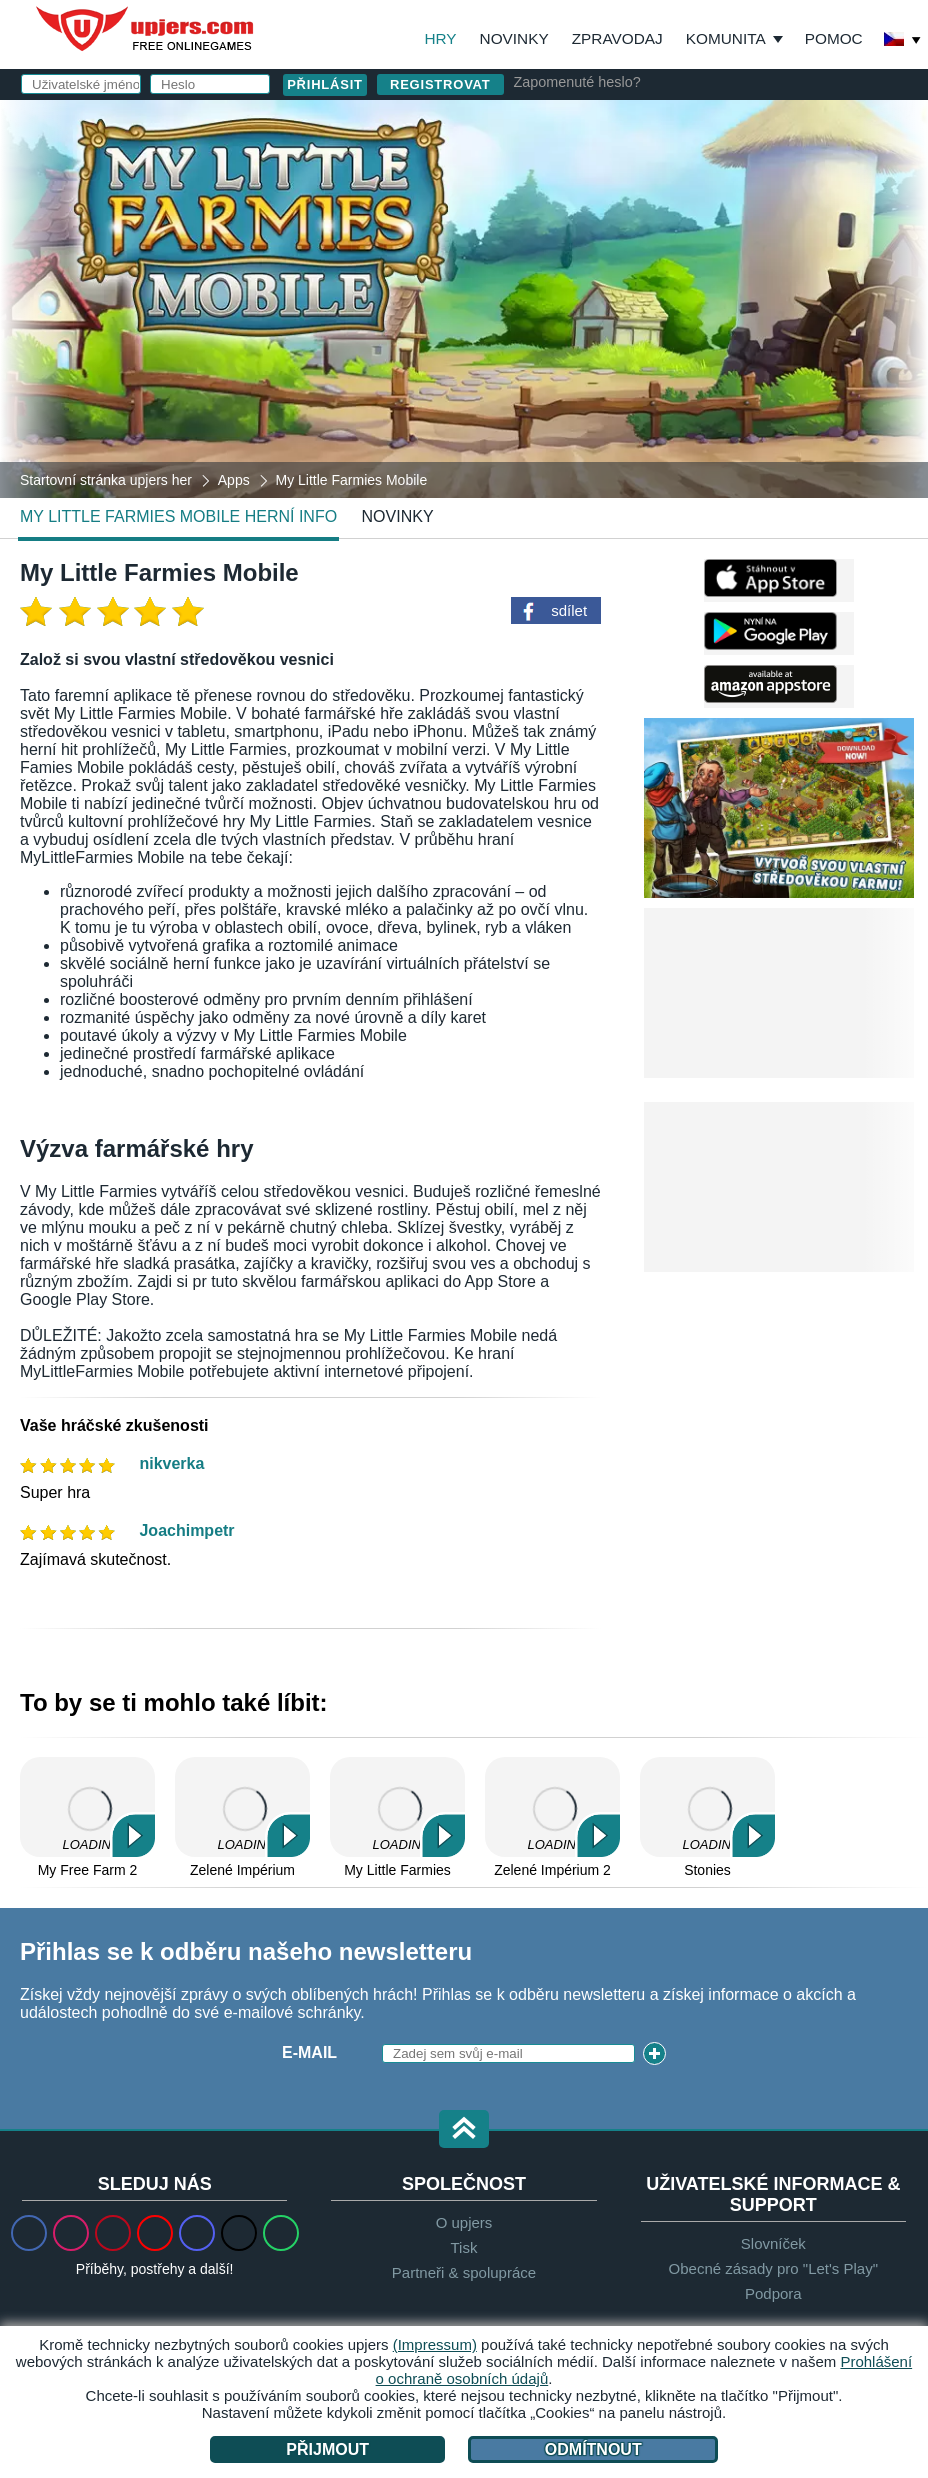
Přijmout (327, 2449)
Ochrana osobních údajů (743, 359)
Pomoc (834, 38)
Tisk (464, 2247)
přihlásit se (668, 114)
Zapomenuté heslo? (577, 82)
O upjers (464, 2222)
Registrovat (440, 84)
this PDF (850, 315)
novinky (398, 516)
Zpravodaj (617, 38)
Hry (440, 38)
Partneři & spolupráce (464, 2272)
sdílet (569, 610)
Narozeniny (551, 286)
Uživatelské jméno (552, 166)
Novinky (514, 38)
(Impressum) (435, 2344)
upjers (146, 29)
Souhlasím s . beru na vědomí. (678, 368)
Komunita (726, 38)
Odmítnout (593, 2449)
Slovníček (773, 2243)
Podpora (773, 2293)
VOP (634, 359)
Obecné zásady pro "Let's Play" (773, 2268)
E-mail (525, 206)
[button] (464, 2130)
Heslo (525, 246)
